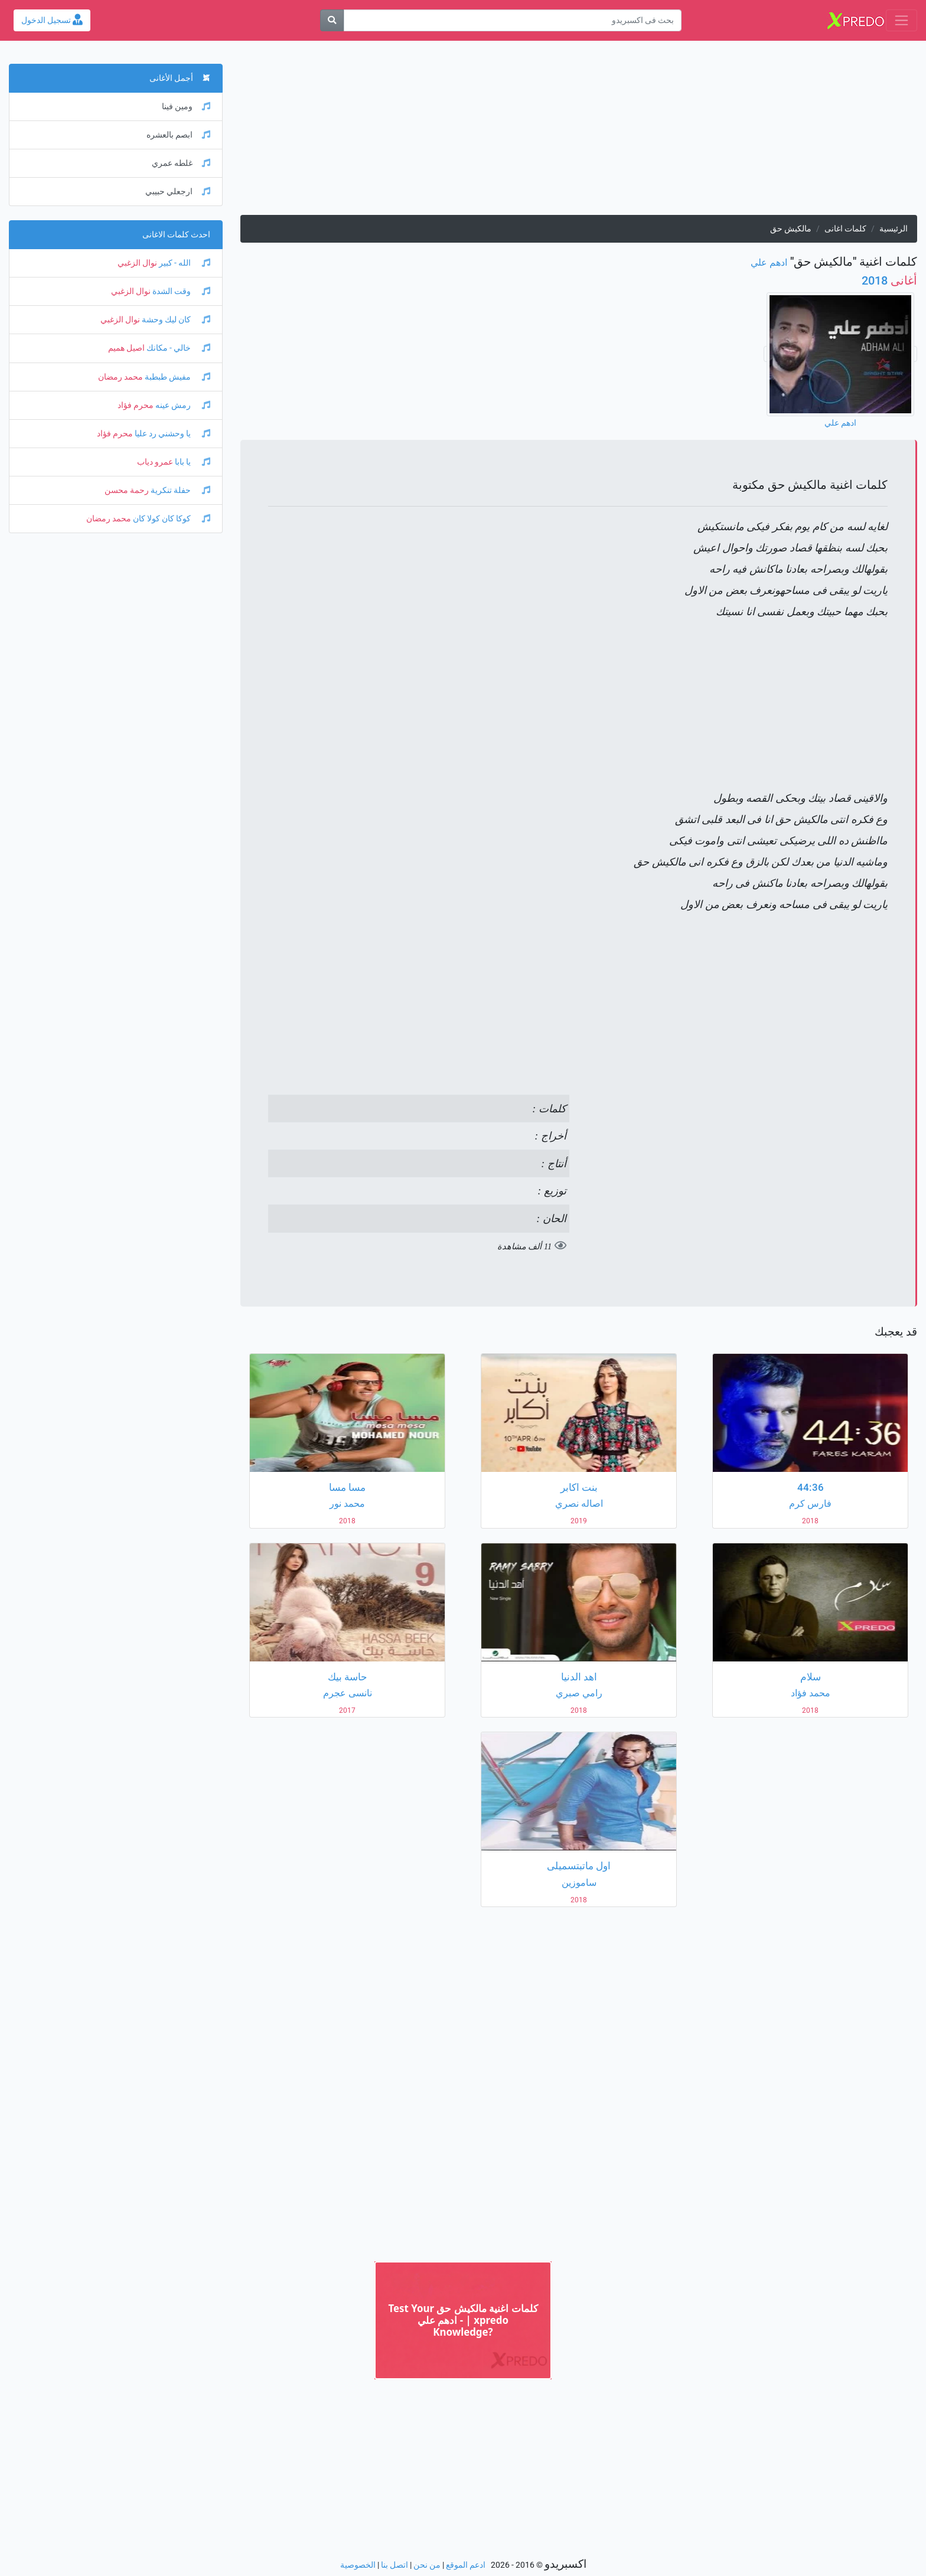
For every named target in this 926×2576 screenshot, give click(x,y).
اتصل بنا (394, 2565)
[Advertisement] (578, 132)
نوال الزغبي (137, 263)
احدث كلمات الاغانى (176, 235)
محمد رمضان (120, 377)
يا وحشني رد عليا (171, 434)
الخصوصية (358, 2565)
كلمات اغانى (845, 229)
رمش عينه (182, 405)
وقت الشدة (180, 291)
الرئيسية (893, 229)
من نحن (427, 2565)
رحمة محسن (127, 490)
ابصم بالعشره (178, 135)
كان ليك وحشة (175, 320)
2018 (889, 280)
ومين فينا (186, 107)
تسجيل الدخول (52, 20)
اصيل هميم (126, 348)
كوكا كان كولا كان (170, 519)
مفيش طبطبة (176, 377)
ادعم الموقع (465, 2565)
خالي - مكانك (177, 348)
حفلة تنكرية (179, 490)
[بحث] (332, 20)
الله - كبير (183, 263)
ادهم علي (769, 262)
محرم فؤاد (136, 405)
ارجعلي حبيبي (177, 192)
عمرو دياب (155, 462)
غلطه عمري (181, 163)
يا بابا (191, 462)
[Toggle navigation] (901, 20)
